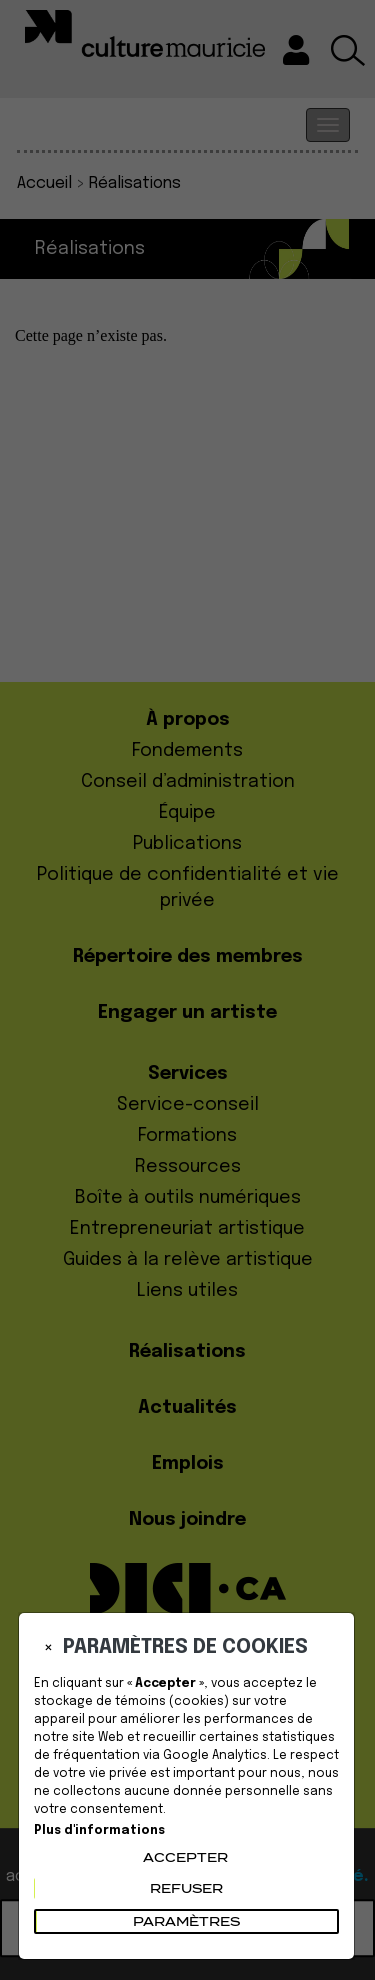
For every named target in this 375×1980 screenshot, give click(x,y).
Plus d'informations (99, 1831)
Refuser (186, 1888)
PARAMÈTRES (186, 1921)
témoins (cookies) (172, 1702)
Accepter (185, 1857)
